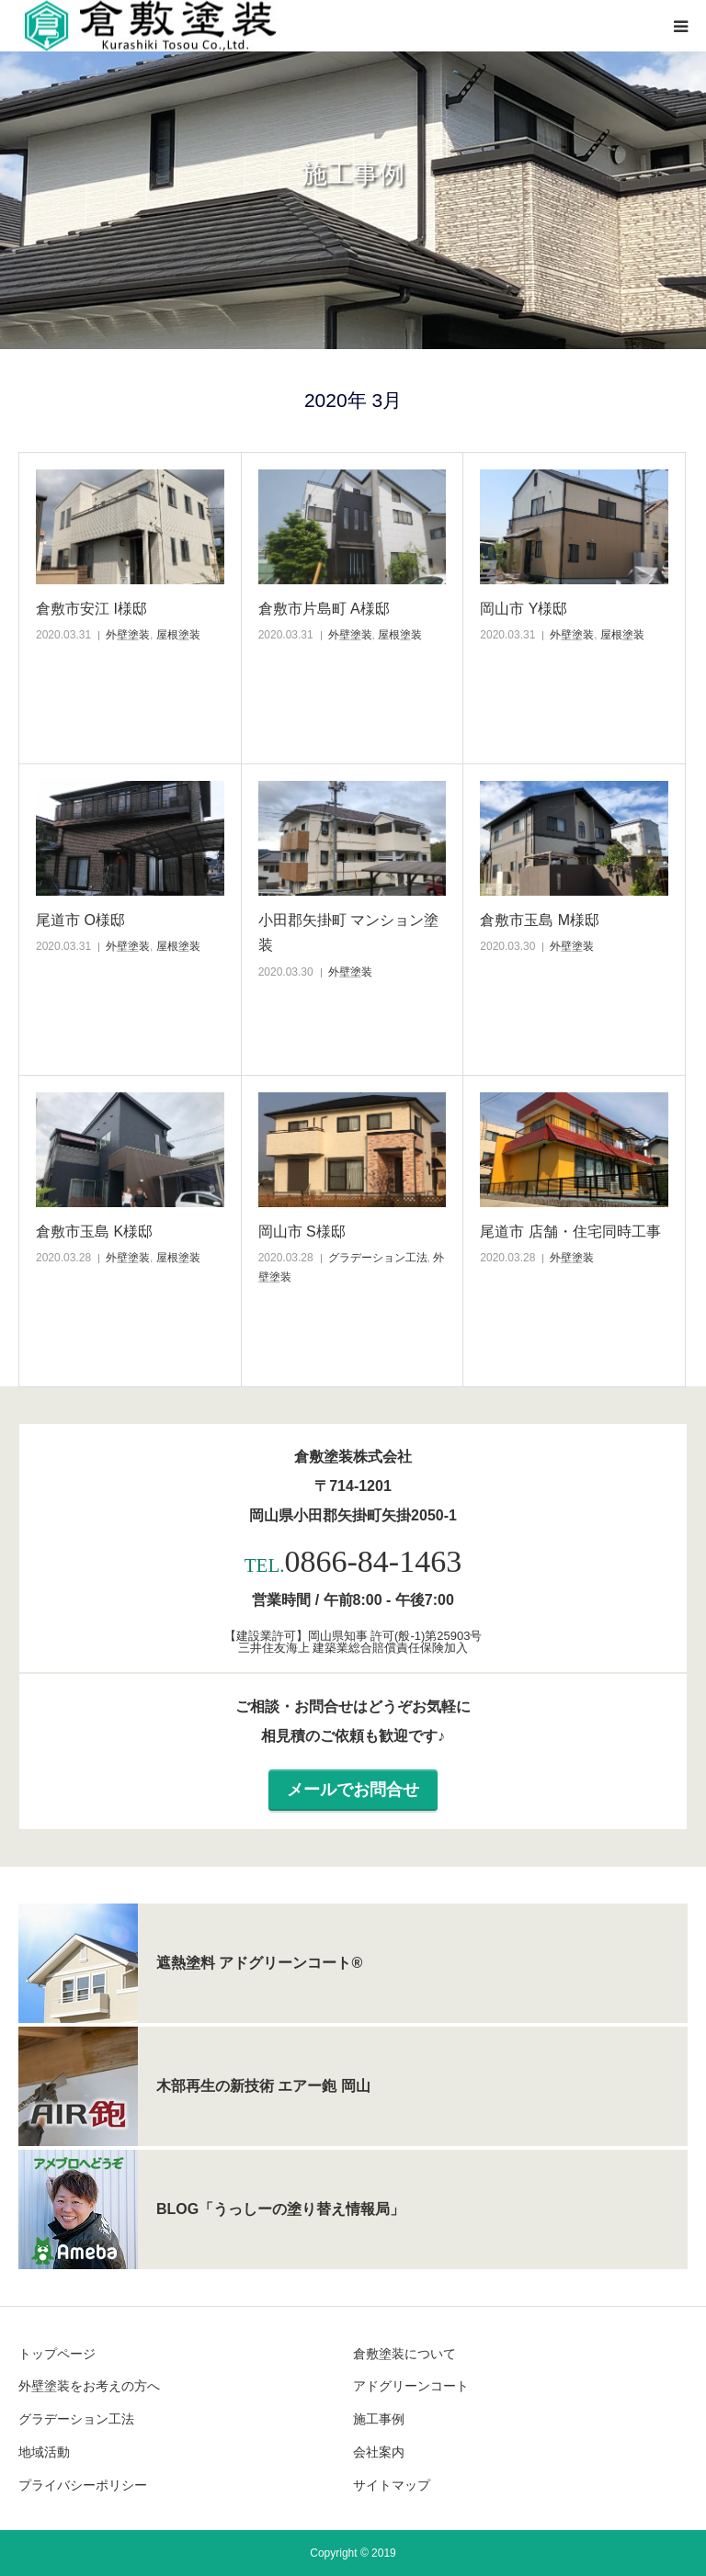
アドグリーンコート (411, 2385)
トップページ (57, 2353)
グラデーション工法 (377, 1257)
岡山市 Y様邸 (523, 608)
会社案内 (378, 2452)
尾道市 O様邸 (80, 920)
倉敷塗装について (404, 2353)
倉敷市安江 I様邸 (91, 608)
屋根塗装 (178, 634)
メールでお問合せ (353, 1789)
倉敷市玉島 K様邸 (94, 1231)
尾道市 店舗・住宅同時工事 (570, 1231)
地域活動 (44, 2452)
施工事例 (378, 2419)
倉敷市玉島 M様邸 (539, 920)
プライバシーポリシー (82, 2485)
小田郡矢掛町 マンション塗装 (348, 932)
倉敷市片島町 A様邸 (324, 608)
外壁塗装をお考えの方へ (89, 2385)
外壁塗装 (128, 634)
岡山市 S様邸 (302, 1231)
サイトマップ (391, 2485)
